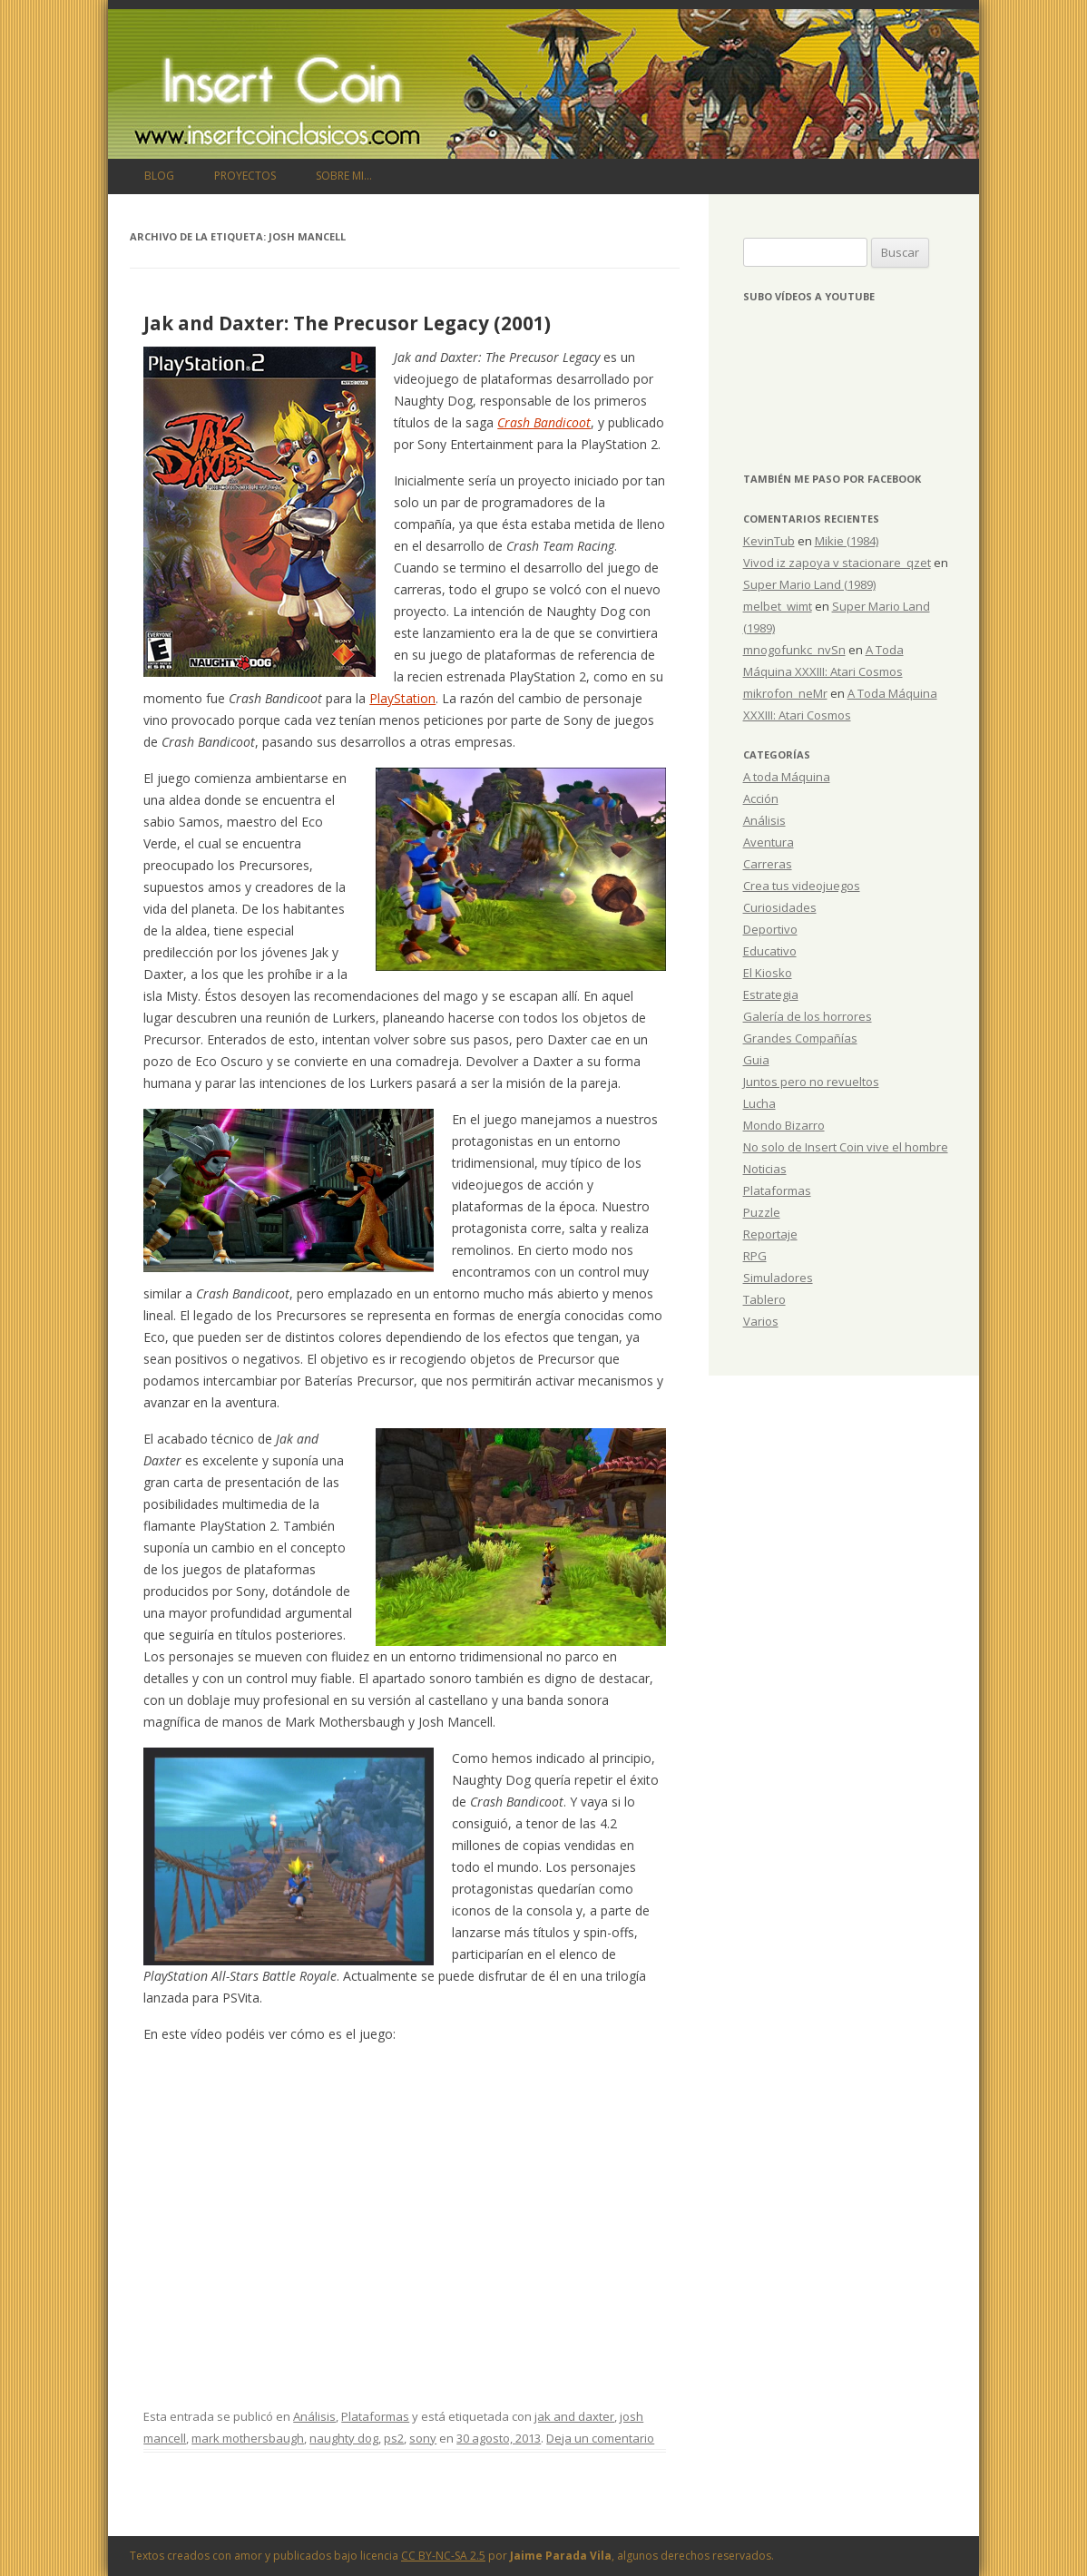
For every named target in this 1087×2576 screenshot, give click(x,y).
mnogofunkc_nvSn (794, 650)
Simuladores (778, 1277)
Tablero (764, 1299)
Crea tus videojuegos (801, 885)
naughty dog (343, 2438)
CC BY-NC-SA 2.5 (443, 2555)
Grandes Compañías (800, 1038)
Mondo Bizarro (784, 1125)
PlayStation (402, 698)
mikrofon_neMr (785, 693)
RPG (755, 1256)
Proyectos (245, 175)
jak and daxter (574, 2416)
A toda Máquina (786, 777)
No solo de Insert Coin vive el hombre (845, 1147)
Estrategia (770, 994)
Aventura (768, 842)
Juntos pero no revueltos (811, 1081)
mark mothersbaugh (247, 2438)
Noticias (765, 1169)
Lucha (759, 1103)
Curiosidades (780, 907)
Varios (761, 1321)
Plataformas (375, 2416)
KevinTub (769, 541)
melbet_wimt (777, 606)
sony (422, 2438)
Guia (756, 1060)
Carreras (767, 864)
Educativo (770, 951)
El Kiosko (767, 973)
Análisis (314, 2416)
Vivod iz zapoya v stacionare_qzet (837, 562)
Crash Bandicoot (544, 422)
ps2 (394, 2438)
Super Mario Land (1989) (809, 584)
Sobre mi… (344, 175)
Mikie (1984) (846, 541)
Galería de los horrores (807, 1016)
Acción (761, 798)
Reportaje (770, 1234)
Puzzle (761, 1212)
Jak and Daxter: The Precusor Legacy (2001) (347, 323)
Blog (159, 175)
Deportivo (770, 929)
